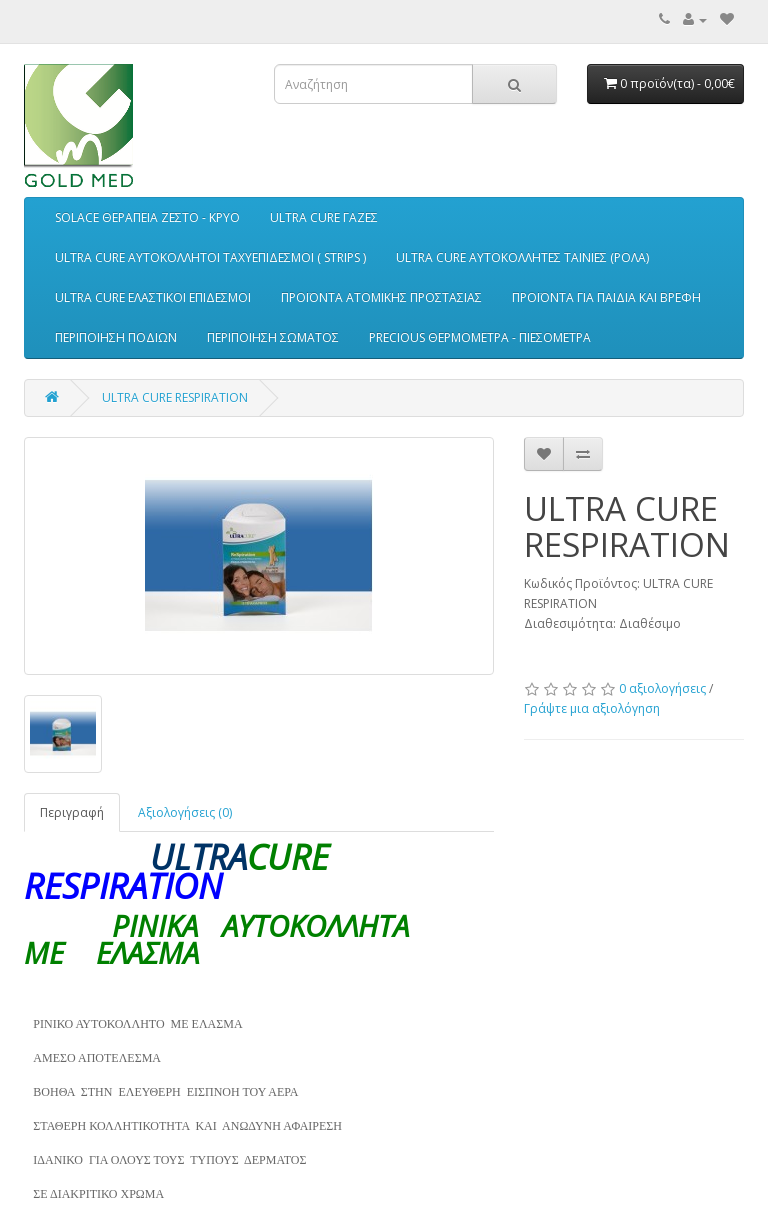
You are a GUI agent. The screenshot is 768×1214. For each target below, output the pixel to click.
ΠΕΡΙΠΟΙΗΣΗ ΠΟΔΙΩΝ (116, 337)
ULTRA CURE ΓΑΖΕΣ (324, 217)
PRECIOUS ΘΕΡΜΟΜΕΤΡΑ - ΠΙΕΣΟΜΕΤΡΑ (480, 337)
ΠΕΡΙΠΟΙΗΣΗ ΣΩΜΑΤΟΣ (273, 337)
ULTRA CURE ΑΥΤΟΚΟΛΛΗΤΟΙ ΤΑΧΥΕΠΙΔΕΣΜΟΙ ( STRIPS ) (210, 257)
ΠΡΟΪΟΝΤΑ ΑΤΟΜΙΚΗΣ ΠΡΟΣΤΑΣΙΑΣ (381, 297)
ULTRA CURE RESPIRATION (175, 397)
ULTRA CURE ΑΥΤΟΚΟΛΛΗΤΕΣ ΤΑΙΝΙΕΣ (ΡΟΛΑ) (522, 257)
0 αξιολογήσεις (662, 688)
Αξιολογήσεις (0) (185, 812)
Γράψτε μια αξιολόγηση (592, 708)
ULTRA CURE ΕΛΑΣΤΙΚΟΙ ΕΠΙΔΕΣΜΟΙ (153, 297)
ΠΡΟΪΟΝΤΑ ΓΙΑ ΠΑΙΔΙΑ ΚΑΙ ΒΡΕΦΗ (606, 297)
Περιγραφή (72, 812)
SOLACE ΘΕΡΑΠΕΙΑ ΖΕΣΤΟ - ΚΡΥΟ (147, 217)
